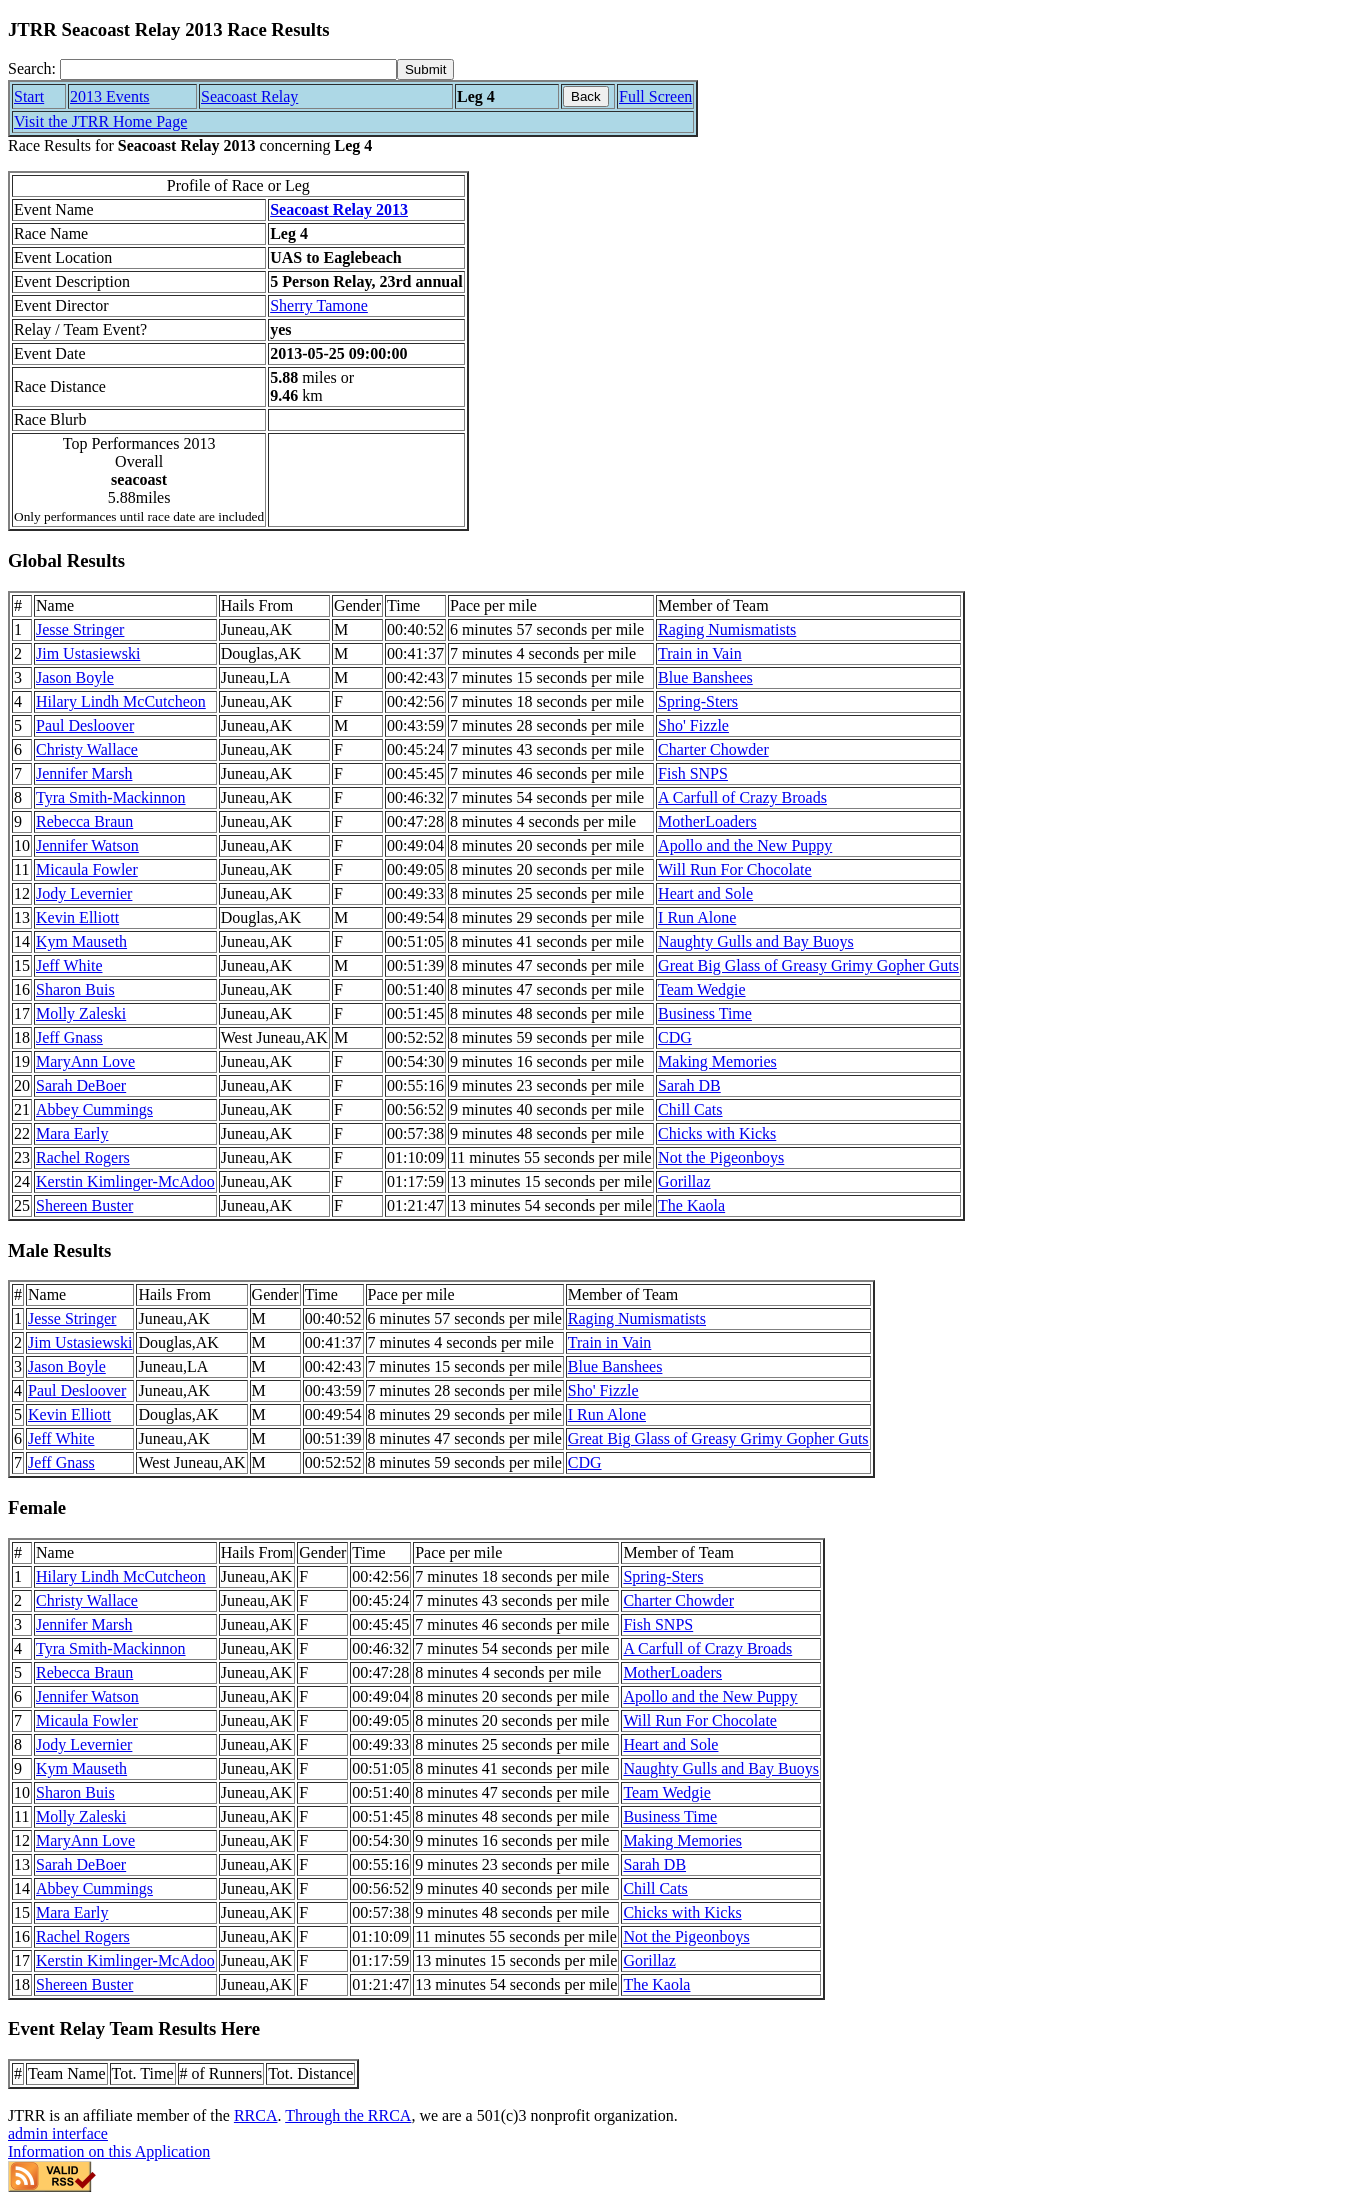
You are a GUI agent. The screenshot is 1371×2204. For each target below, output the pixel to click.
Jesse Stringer (80, 629)
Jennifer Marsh (84, 773)
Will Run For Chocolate (735, 869)
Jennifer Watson (87, 845)
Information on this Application (109, 2151)
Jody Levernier (84, 893)
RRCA (256, 2115)
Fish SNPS (693, 773)
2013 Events (110, 96)
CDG (675, 1037)
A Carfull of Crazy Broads (742, 797)
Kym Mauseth (81, 941)
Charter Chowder (713, 749)
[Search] (228, 69)
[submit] (425, 69)
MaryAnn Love (85, 1061)
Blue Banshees (705, 677)
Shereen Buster (84, 1205)
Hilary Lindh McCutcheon (121, 701)
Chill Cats (690, 1109)
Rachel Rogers (83, 1157)
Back (586, 96)
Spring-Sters (698, 701)
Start (29, 96)
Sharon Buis (75, 989)
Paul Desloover (85, 725)
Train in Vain (700, 653)
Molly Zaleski (81, 1013)
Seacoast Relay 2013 (339, 209)
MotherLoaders (707, 821)
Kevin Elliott (77, 917)
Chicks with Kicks (717, 1133)
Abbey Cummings (94, 1109)
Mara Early (72, 1133)
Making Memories (717, 1061)
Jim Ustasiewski (88, 653)
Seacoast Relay (249, 96)
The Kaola (691, 1205)
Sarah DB (689, 1085)
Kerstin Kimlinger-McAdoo (125, 1181)
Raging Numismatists (727, 629)
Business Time (705, 1013)
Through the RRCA (348, 2115)
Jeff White (69, 965)
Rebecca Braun (84, 821)
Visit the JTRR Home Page (100, 121)
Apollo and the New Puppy (745, 845)
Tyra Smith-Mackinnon (111, 797)
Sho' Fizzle (693, 725)
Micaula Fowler (87, 869)
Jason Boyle (75, 677)
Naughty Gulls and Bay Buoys (756, 941)
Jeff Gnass (69, 1037)
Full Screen (655, 96)
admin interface (58, 2133)
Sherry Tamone (319, 305)
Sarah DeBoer (81, 1085)
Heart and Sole (705, 893)
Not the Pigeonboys (721, 1157)
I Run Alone (697, 917)
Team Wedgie (701, 989)
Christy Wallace (87, 749)
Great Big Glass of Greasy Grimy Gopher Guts (808, 965)
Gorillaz (684, 1181)
